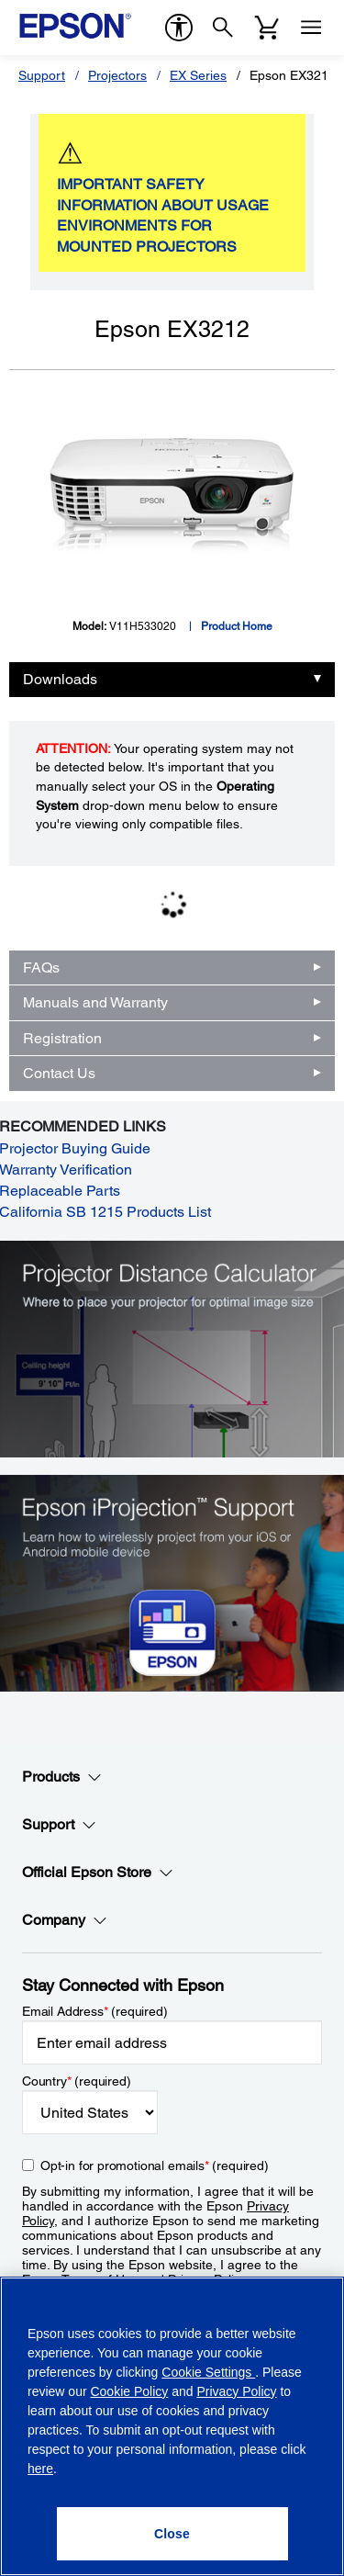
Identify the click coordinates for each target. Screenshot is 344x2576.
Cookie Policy (129, 2391)
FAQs (41, 967)
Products (62, 1777)
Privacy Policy (236, 2391)
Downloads (60, 679)
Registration (62, 1038)
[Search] (223, 27)
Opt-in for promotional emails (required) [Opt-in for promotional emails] (154, 2165)
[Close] (172, 2533)
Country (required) (76, 2081)
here (40, 2468)
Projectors (117, 75)
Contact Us (59, 1073)
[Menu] (311, 27)
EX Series (198, 75)
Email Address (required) (95, 2011)
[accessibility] (179, 27)
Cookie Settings (208, 2372)
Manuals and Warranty (95, 1002)
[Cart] (267, 27)
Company (64, 1920)
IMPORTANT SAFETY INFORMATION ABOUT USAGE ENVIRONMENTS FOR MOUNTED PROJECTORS (163, 215)
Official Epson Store (97, 1872)
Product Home (236, 626)
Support (41, 75)
